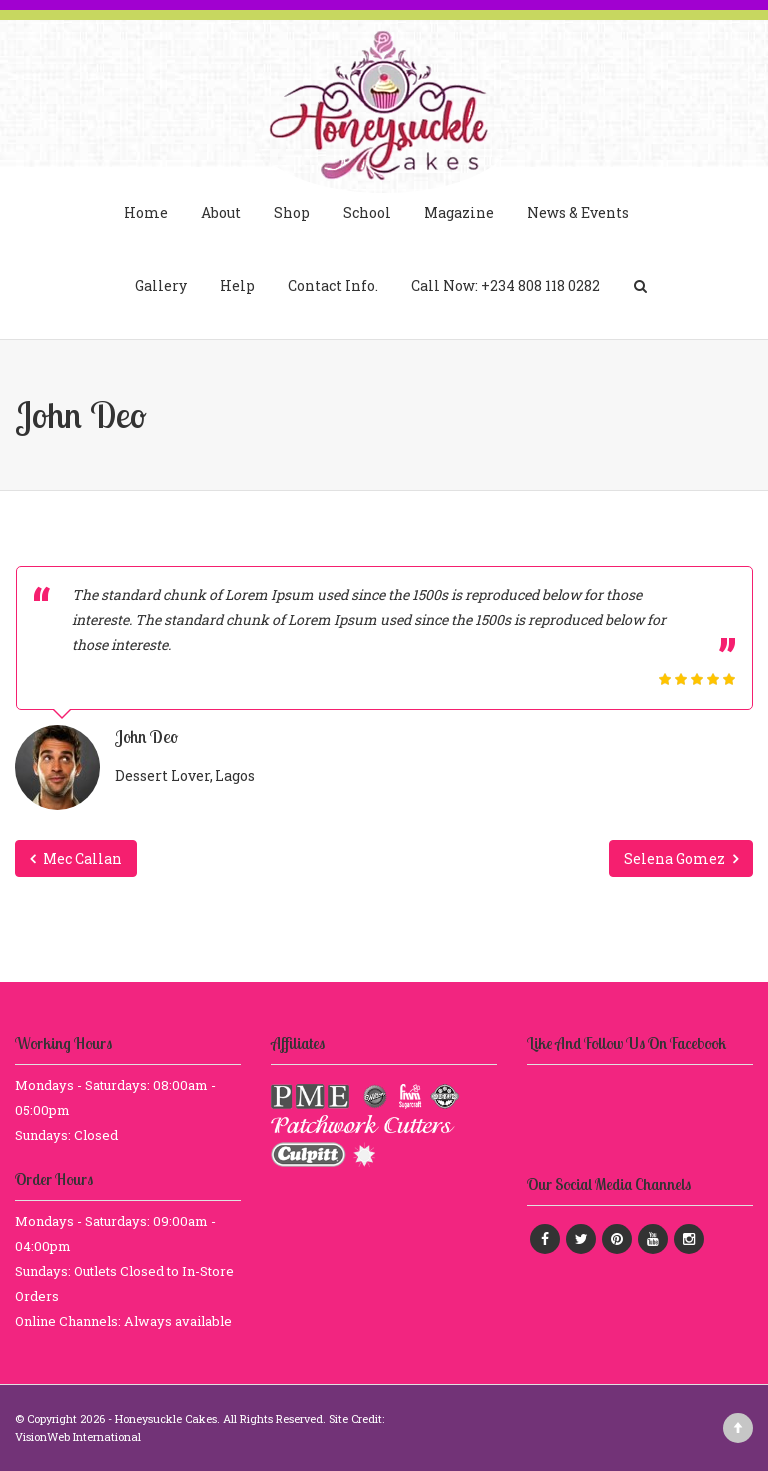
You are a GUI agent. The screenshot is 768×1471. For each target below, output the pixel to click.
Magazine (459, 212)
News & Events (578, 212)
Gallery (161, 285)
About (221, 212)
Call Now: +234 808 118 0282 (505, 285)
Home (146, 212)
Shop (292, 212)
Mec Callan (76, 858)
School (367, 212)
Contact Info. (333, 285)
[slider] (697, 679)
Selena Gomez (681, 858)
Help (237, 285)
